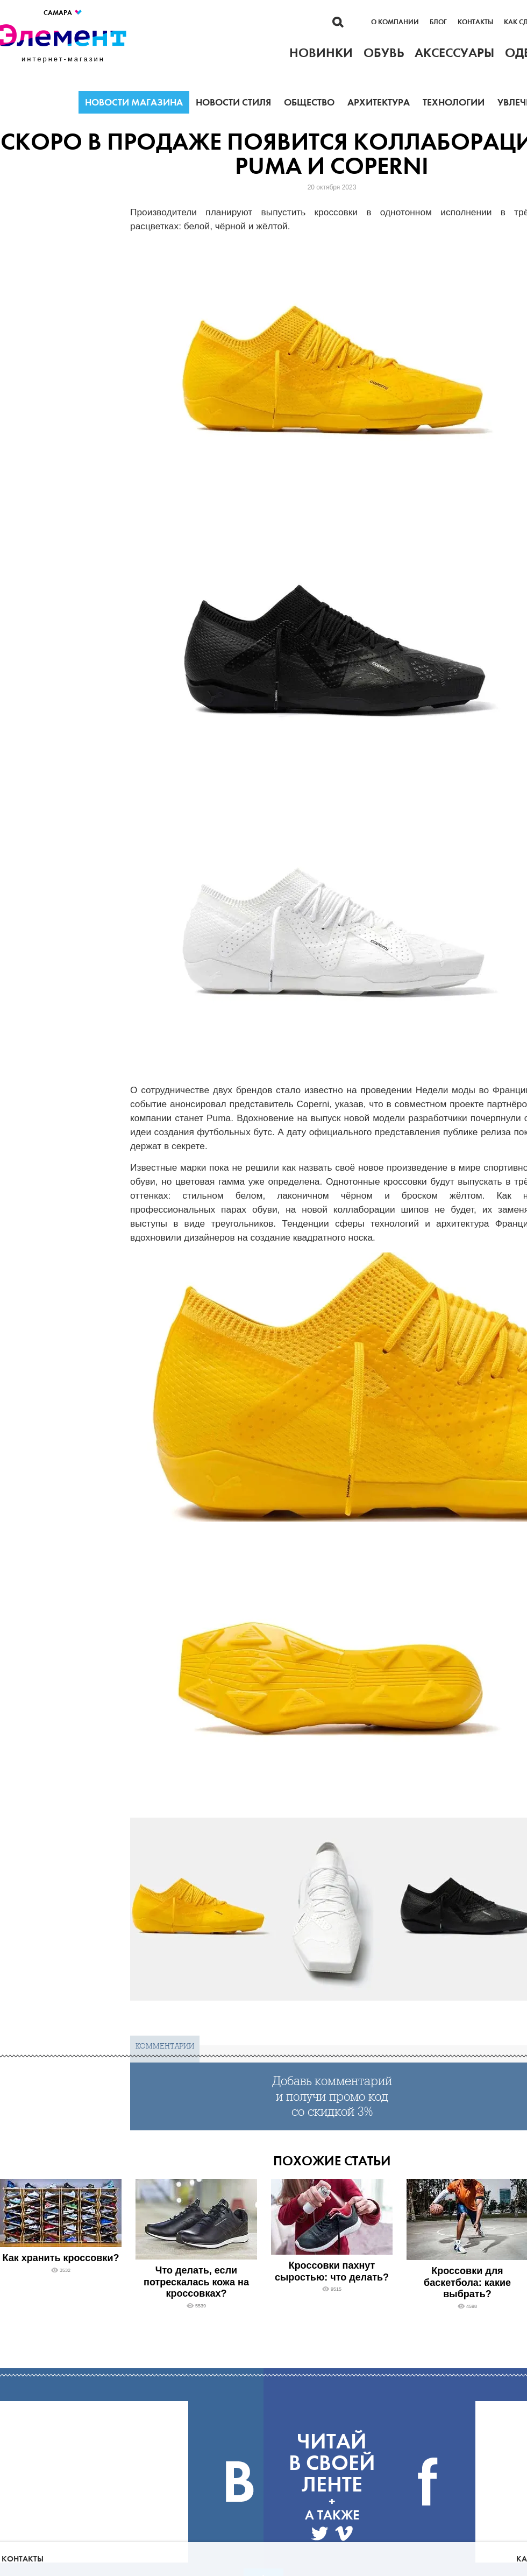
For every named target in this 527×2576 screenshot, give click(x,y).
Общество (309, 102)
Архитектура (378, 102)
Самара (63, 13)
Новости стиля (233, 102)
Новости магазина (134, 102)
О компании (395, 22)
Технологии (454, 102)
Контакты (475, 22)
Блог (438, 22)
